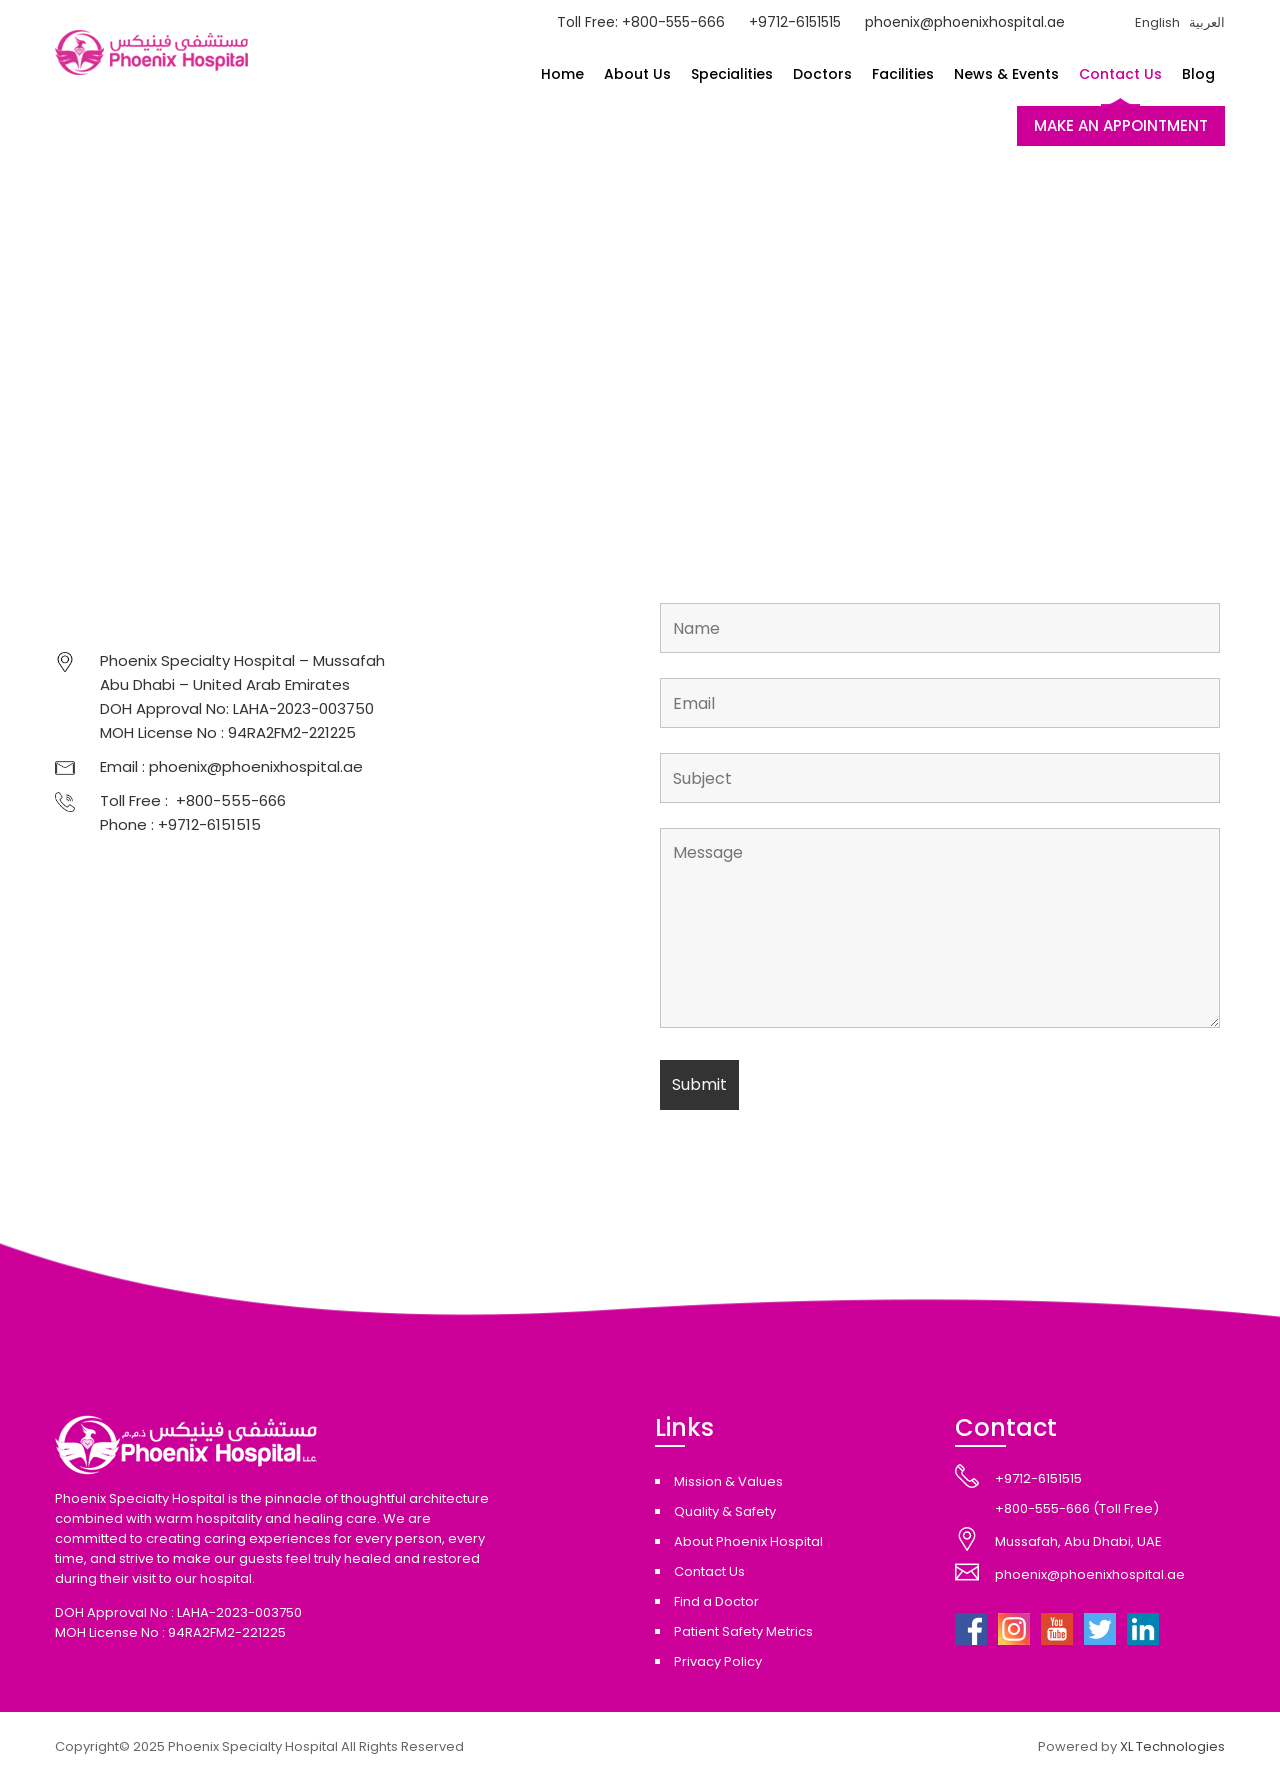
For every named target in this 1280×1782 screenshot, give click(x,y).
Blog (1198, 74)
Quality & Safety (725, 1511)
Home (562, 74)
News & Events (1006, 74)
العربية (1207, 22)
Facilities (903, 74)
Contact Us (1120, 74)
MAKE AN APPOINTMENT (1121, 125)
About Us (637, 74)
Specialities (732, 74)
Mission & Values (728, 1481)
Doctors (822, 74)
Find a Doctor (716, 1601)
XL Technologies (1172, 1746)
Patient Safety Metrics (743, 1631)
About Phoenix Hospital (748, 1541)
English (1157, 22)
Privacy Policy (718, 1661)
